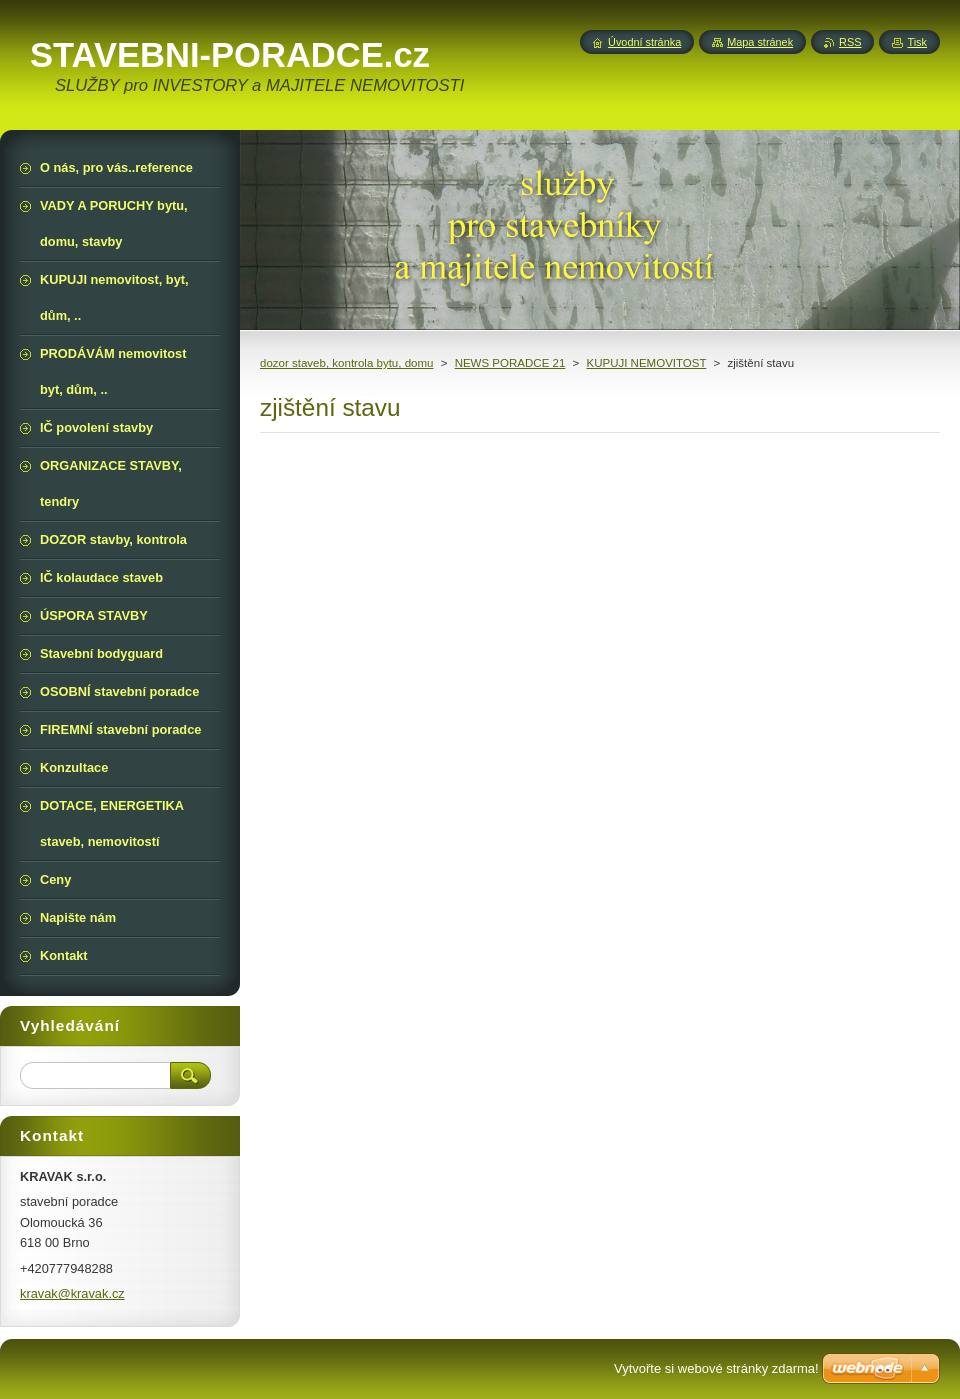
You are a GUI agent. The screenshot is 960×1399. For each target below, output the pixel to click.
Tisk (917, 42)
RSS (850, 42)
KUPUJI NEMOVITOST (646, 363)
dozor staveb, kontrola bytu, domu (346, 363)
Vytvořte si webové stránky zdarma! (716, 1368)
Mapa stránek (760, 42)
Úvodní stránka (644, 42)
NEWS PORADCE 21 (510, 363)
